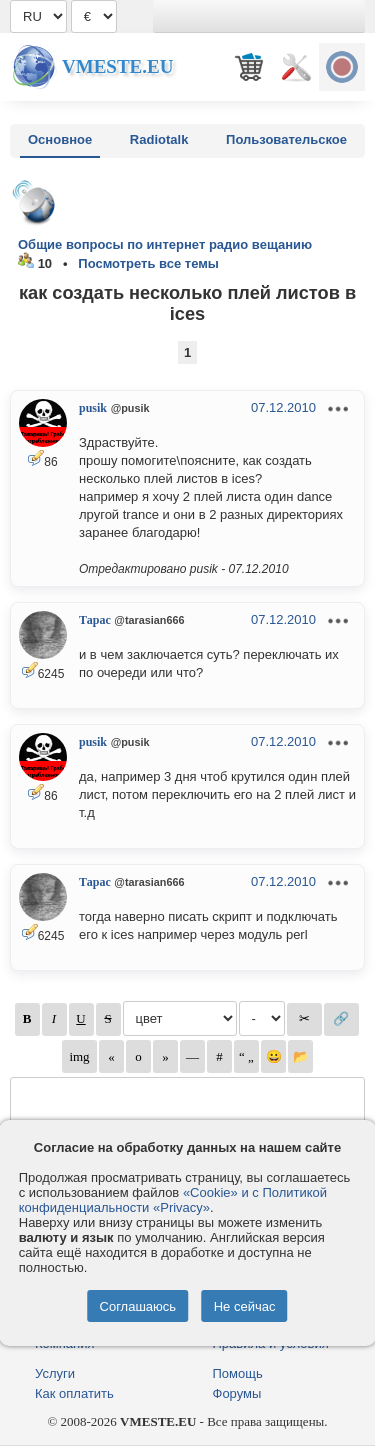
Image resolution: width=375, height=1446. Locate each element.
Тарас (95, 620)
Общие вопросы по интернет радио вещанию (165, 244)
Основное (60, 139)
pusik (93, 408)
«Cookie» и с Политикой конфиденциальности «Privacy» (173, 1200)
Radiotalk (159, 139)
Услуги (55, 1373)
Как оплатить (74, 1393)
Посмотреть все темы (148, 263)
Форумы (237, 1393)
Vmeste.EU (117, 66)
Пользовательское (286, 139)
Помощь (238, 1373)
